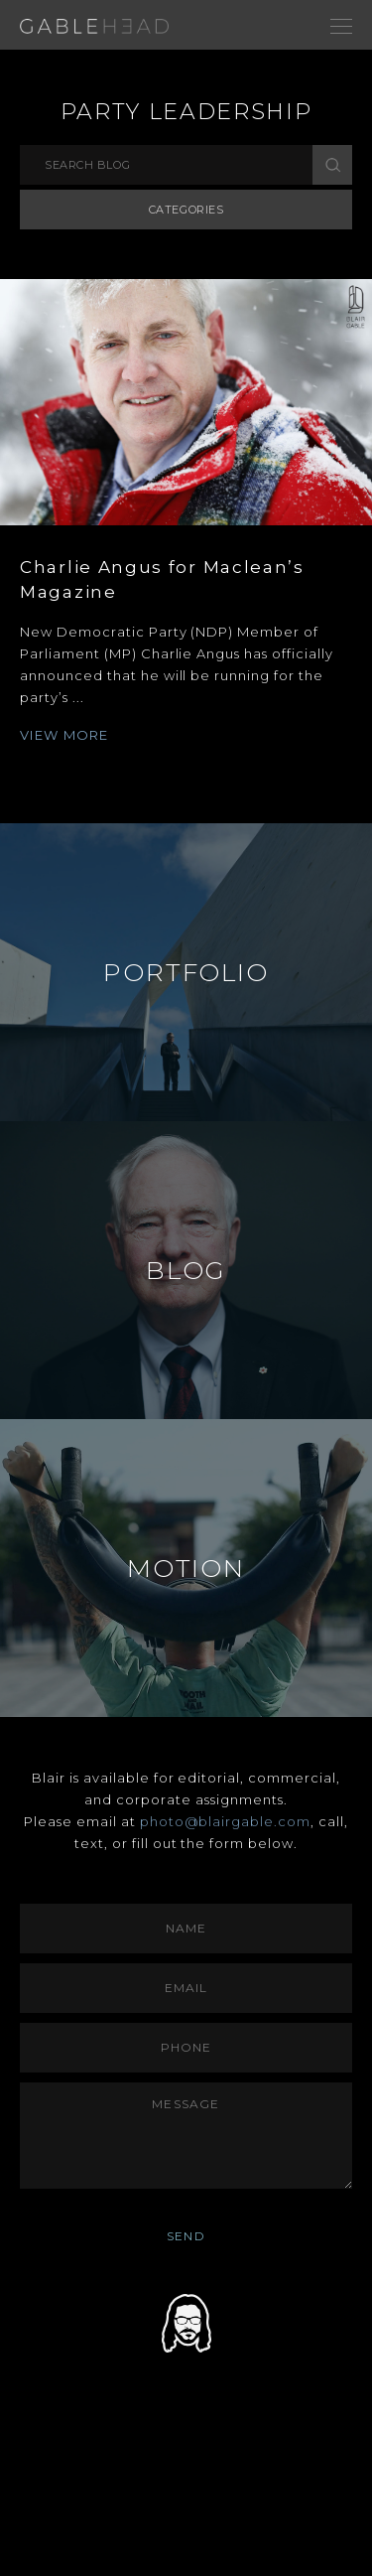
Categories (186, 209)
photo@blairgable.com (225, 1821)
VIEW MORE (64, 735)
